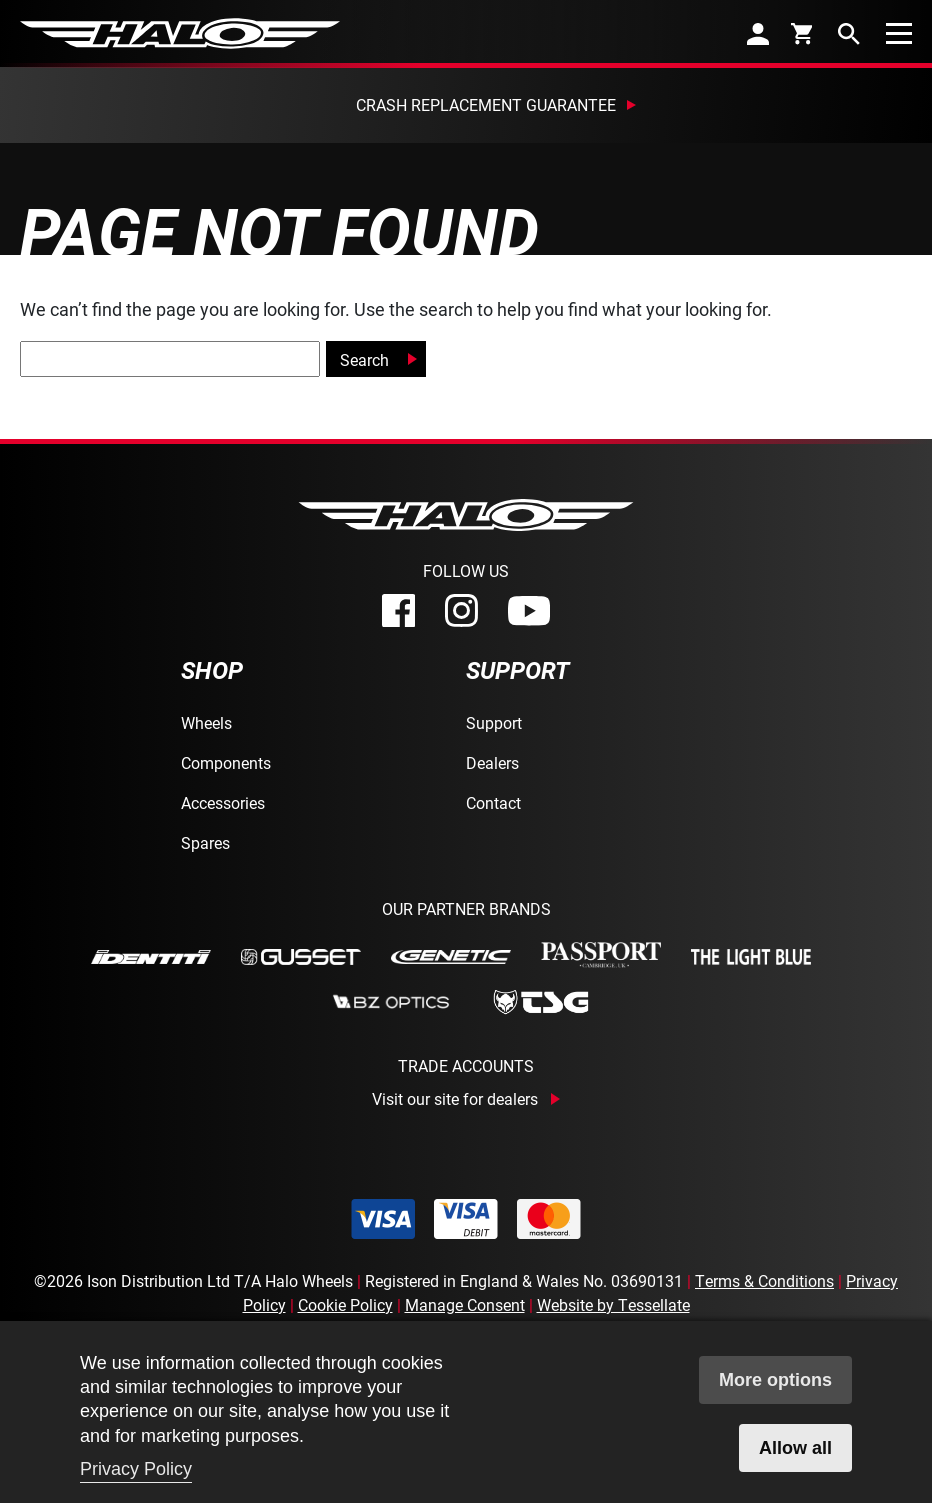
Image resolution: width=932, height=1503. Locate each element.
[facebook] (398, 610)
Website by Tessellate (613, 1304)
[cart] (803, 33)
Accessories (223, 802)
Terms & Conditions (764, 1280)
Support (494, 722)
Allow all (795, 1448)
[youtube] (529, 611)
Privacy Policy (136, 1469)
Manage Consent (465, 1304)
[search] (849, 33)
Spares (205, 842)
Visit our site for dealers (455, 1099)
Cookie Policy (345, 1304)
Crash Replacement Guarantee (486, 104)
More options (775, 1380)
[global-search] (170, 359)
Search (364, 359)
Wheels (206, 722)
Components (226, 762)
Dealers (492, 762)
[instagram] (461, 610)
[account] (758, 33)
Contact (493, 802)
